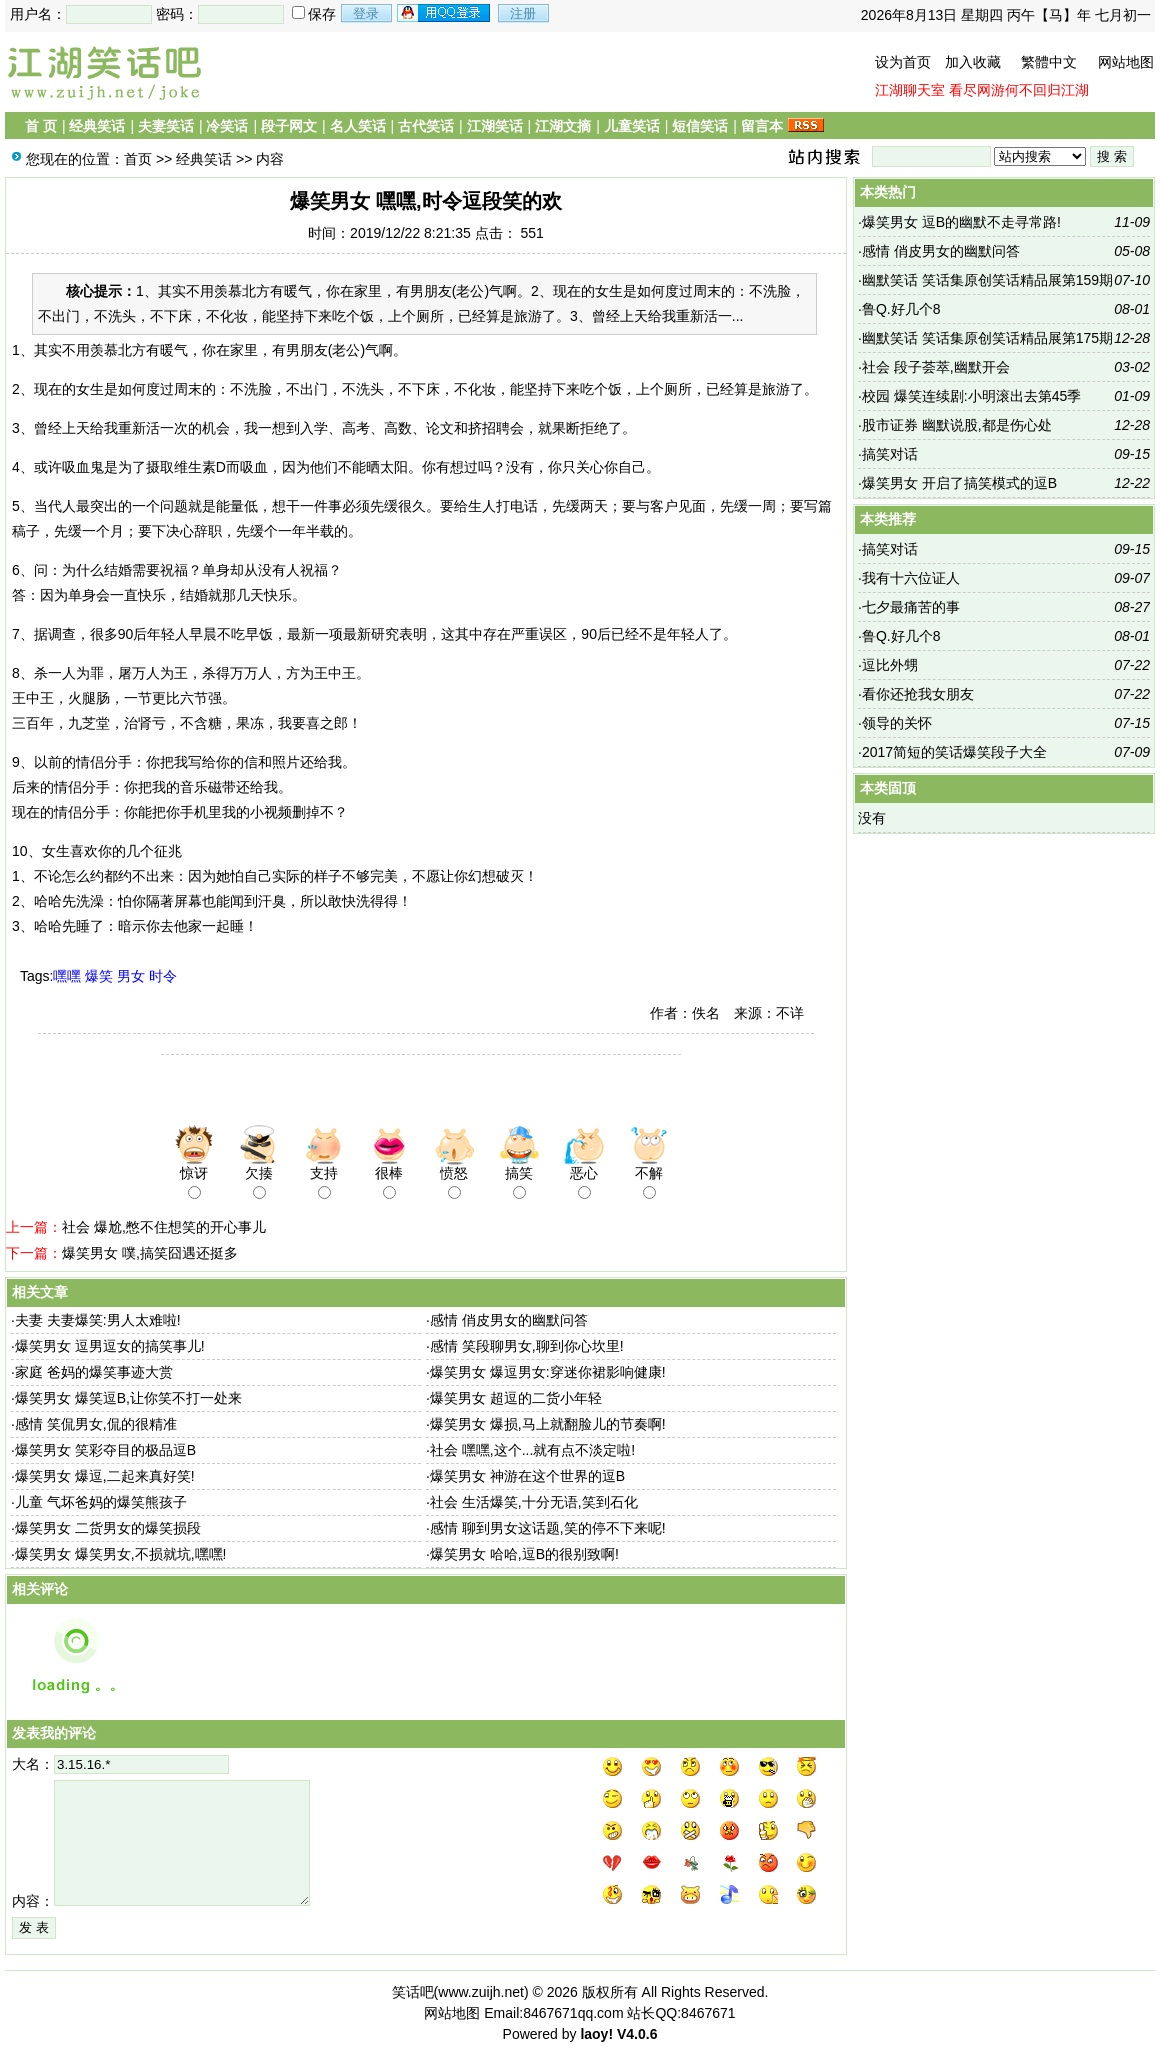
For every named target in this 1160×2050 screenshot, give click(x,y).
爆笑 (99, 976)
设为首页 (903, 62)
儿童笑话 (632, 126)
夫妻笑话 (166, 126)
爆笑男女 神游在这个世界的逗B (527, 1476)
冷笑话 (227, 126)
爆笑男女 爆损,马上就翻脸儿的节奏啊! (548, 1424)
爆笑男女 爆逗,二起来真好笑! (105, 1476)
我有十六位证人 (911, 578)
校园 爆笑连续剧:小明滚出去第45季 (971, 396)
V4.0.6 (637, 2034)
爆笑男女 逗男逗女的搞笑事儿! (110, 1346)
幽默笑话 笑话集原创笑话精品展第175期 (987, 338)
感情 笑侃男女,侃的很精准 (96, 1424)
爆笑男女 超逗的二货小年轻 (516, 1398)
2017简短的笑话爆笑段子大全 (954, 752)
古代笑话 (426, 126)
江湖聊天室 (910, 90)
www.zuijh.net (481, 1992)
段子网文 (289, 126)
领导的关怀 (897, 723)
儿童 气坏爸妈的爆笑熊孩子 (101, 1502)
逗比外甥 (890, 665)
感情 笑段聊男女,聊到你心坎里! (527, 1346)
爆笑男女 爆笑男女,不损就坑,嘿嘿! (121, 1554)
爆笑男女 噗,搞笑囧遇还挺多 (150, 1253)
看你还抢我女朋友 (918, 694)
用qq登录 (445, 13)
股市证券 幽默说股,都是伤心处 (957, 425)
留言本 (762, 126)
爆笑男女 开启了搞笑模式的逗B (959, 483)
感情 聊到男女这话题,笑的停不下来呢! (548, 1528)
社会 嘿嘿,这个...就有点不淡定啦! (532, 1450)
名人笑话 (358, 126)
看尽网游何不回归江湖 (1019, 90)
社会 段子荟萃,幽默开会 (936, 367)
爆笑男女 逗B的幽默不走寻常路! (961, 222)
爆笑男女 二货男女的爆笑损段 (108, 1528)
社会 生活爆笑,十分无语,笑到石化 (534, 1502)
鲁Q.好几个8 (901, 309)
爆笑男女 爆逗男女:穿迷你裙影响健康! (548, 1372)
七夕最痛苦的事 (911, 607)
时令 (163, 976)
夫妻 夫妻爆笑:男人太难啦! (98, 1320)
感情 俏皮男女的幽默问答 (509, 1320)
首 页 (41, 126)
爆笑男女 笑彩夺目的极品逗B (105, 1450)
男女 (131, 976)
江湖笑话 (495, 126)
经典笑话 (97, 126)
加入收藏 (973, 62)
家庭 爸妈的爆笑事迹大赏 (94, 1372)
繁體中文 (1049, 62)
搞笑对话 (890, 454)
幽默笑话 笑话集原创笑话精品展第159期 (987, 280)
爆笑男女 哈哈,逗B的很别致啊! (524, 1554)
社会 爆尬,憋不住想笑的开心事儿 (164, 1227)
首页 (138, 159)
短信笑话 (700, 126)
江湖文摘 (563, 126)
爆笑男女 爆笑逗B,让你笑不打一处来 (128, 1398)
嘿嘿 (67, 976)
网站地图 (1126, 62)
